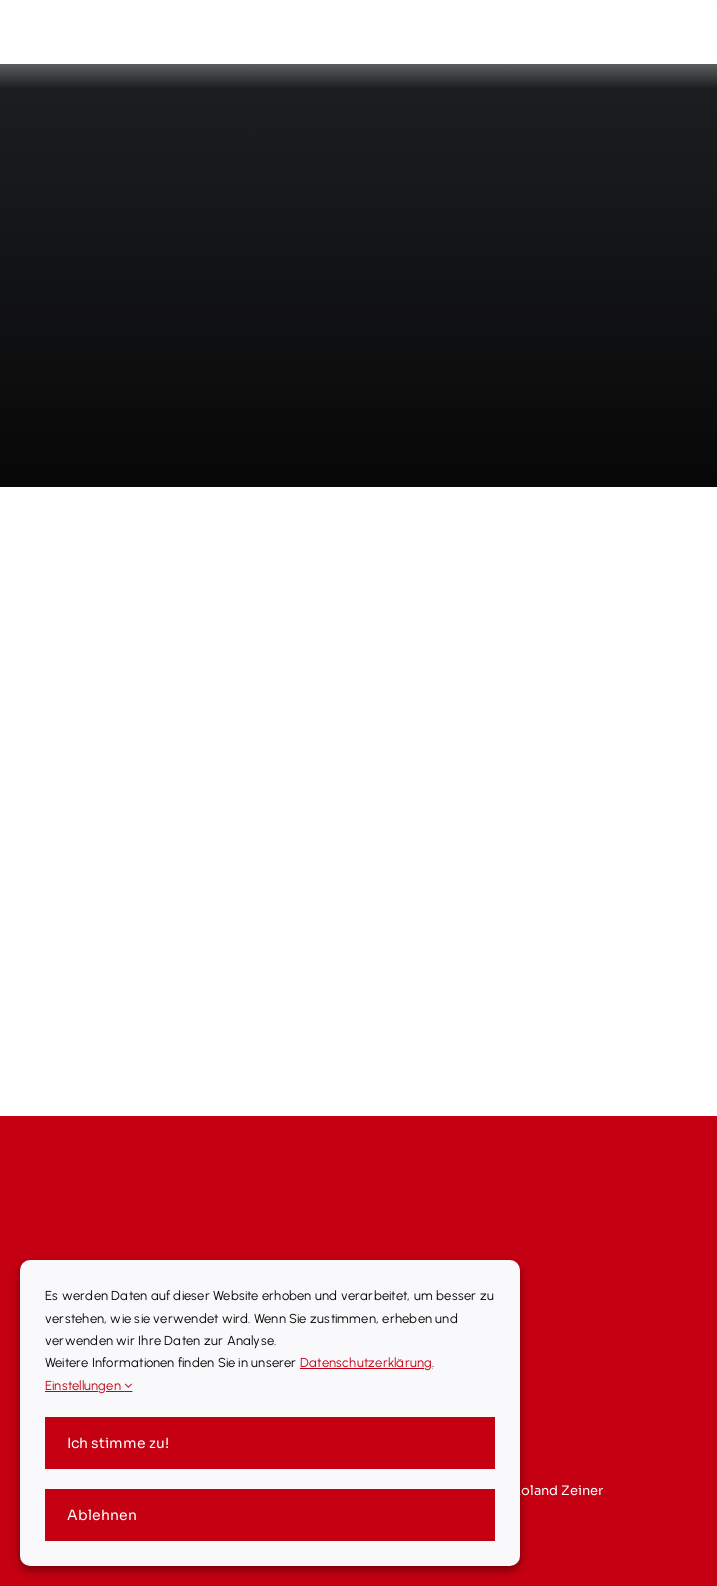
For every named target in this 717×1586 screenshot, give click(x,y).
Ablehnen (102, 1515)
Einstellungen (88, 1385)
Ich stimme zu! (118, 1443)
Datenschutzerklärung (366, 1362)
